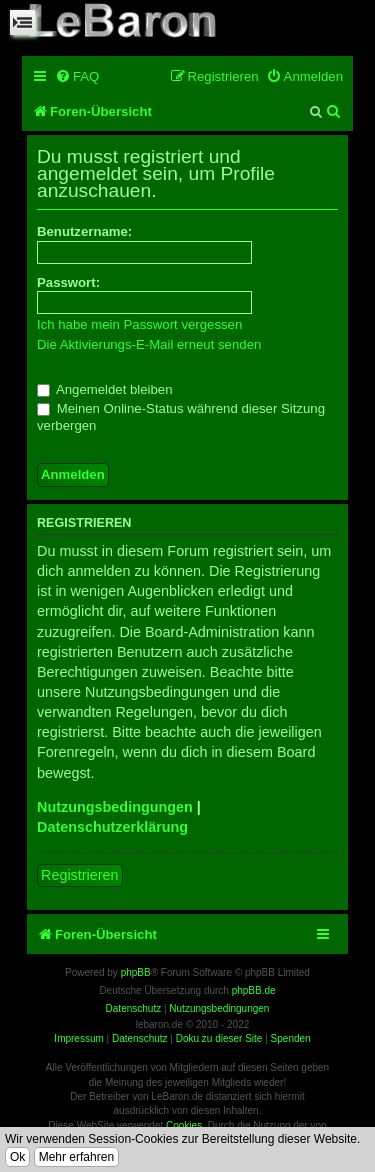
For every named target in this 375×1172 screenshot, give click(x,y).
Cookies (184, 1125)
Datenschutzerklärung (112, 827)
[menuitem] (77, 76)
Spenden (291, 1038)
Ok (17, 1157)
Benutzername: (84, 231)
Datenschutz (140, 1038)
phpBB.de (254, 990)
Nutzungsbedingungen (115, 807)
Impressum (78, 1038)
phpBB (136, 972)
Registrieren (80, 875)
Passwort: (68, 282)
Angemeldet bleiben (105, 389)
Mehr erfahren (76, 1157)
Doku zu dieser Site (219, 1038)
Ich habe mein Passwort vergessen (139, 324)
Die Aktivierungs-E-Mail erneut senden (149, 344)
